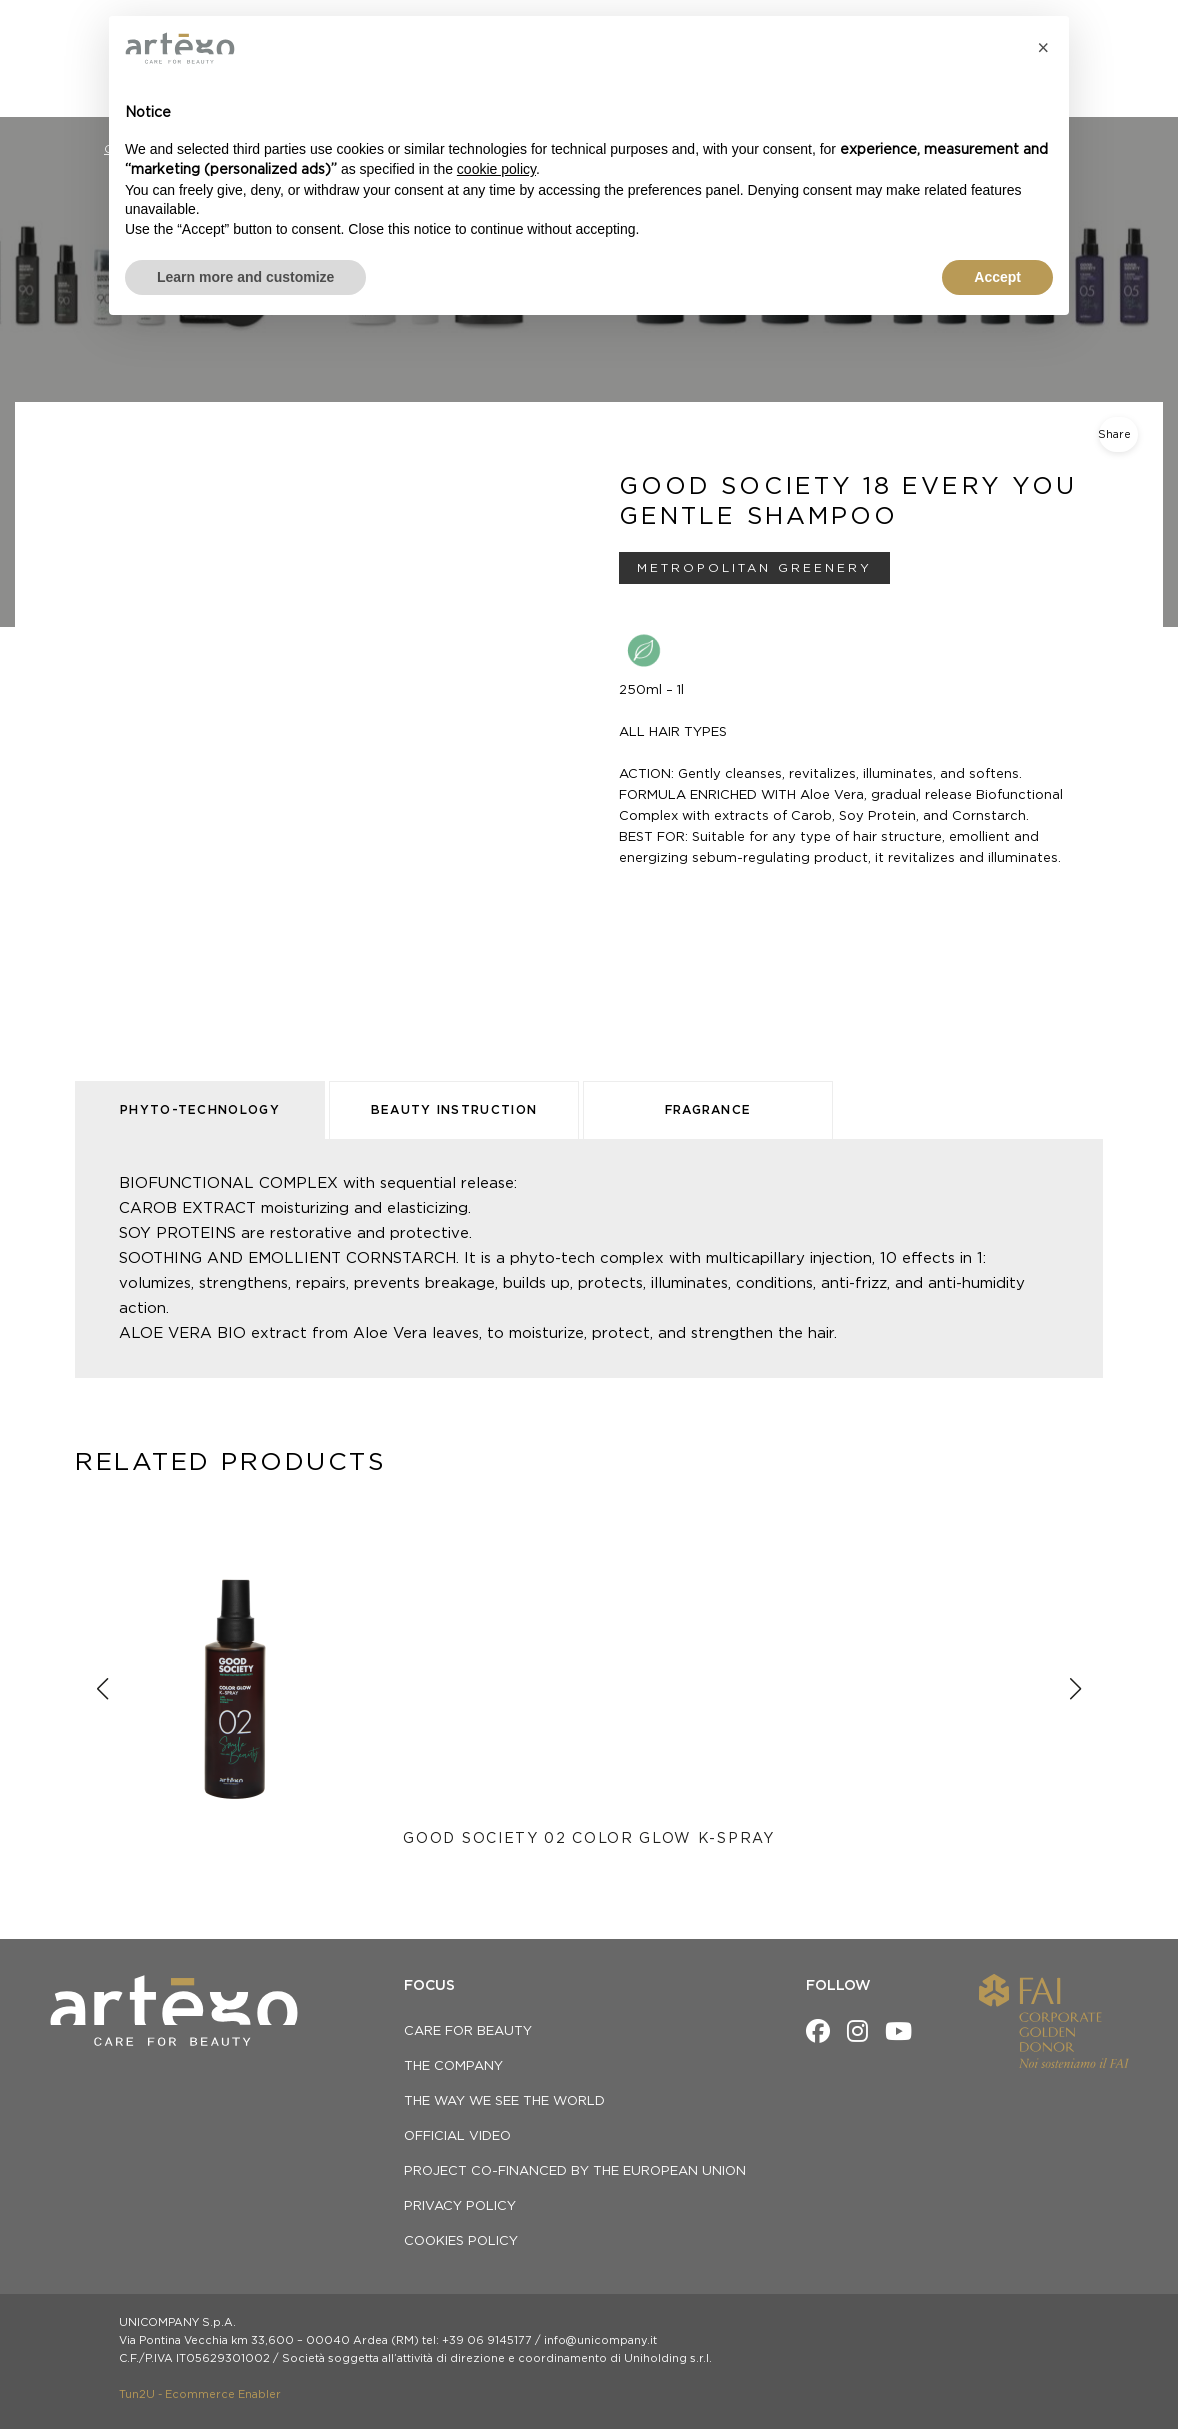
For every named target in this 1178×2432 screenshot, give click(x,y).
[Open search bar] (1128, 68)
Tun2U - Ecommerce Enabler (200, 2397)
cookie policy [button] (496, 169)
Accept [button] (997, 277)
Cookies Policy (461, 2244)
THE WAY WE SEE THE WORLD (504, 2104)
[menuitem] (1103, 29)
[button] (1043, 48)
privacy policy (460, 2209)
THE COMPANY (453, 2069)
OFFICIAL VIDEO (457, 2139)
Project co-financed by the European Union (575, 2174)
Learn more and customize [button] (245, 277)
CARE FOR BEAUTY (468, 2034)
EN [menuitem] (1103, 29)
